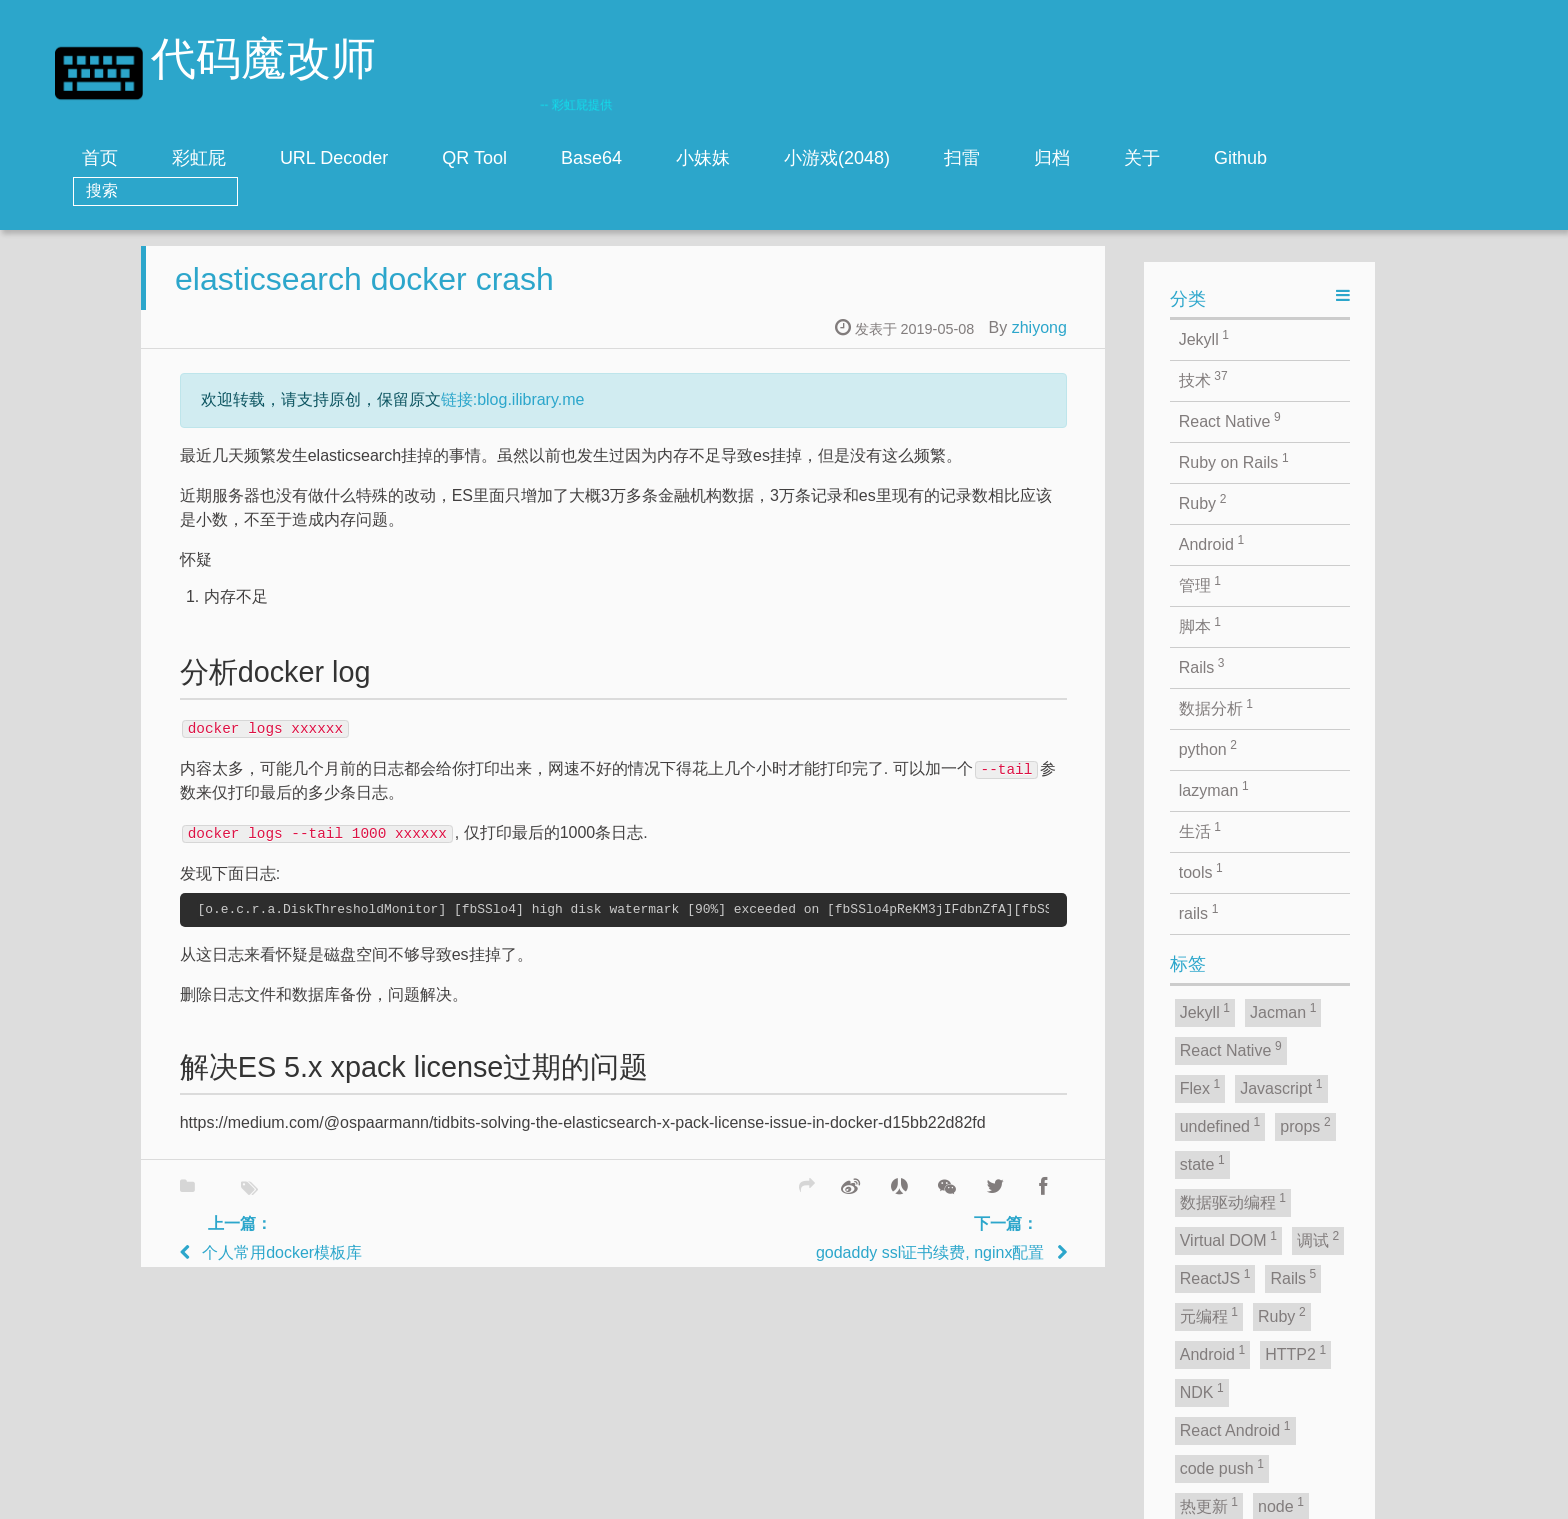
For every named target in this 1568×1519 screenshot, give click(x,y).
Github (1316, 158)
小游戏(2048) (913, 158)
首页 (176, 158)
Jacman (844, 1498)
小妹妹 (779, 158)
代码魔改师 (263, 62)
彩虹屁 (275, 158)
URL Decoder (410, 158)
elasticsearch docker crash (493, 265)
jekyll (687, 1498)
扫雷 (1038, 158)
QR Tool (550, 158)
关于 (1218, 158)
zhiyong (1167, 313)
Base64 (667, 158)
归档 (1128, 158)
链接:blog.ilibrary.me (641, 385)
